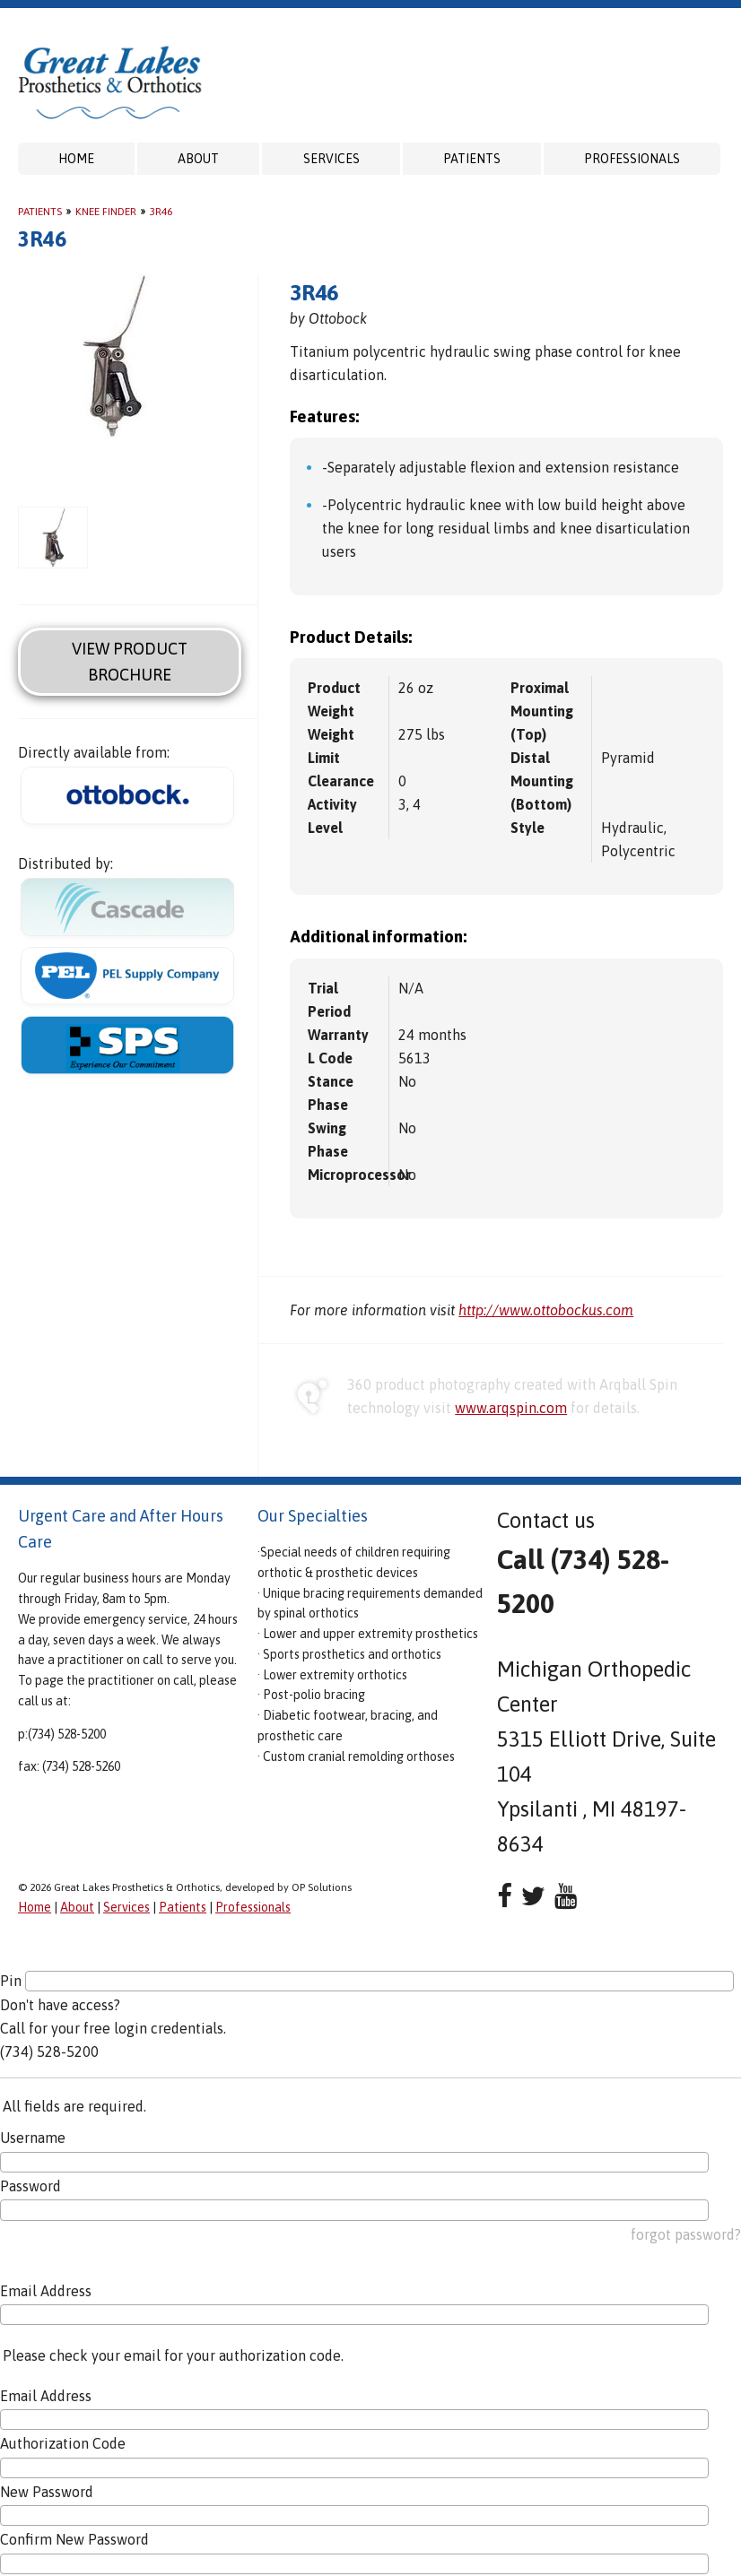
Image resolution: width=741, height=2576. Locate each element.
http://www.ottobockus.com (545, 1310)
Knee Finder (105, 211)
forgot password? (686, 2234)
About (198, 159)
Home (76, 159)
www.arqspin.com (511, 1408)
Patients (472, 159)
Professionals (632, 159)
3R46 (161, 211)
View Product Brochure (129, 661)
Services (331, 159)
